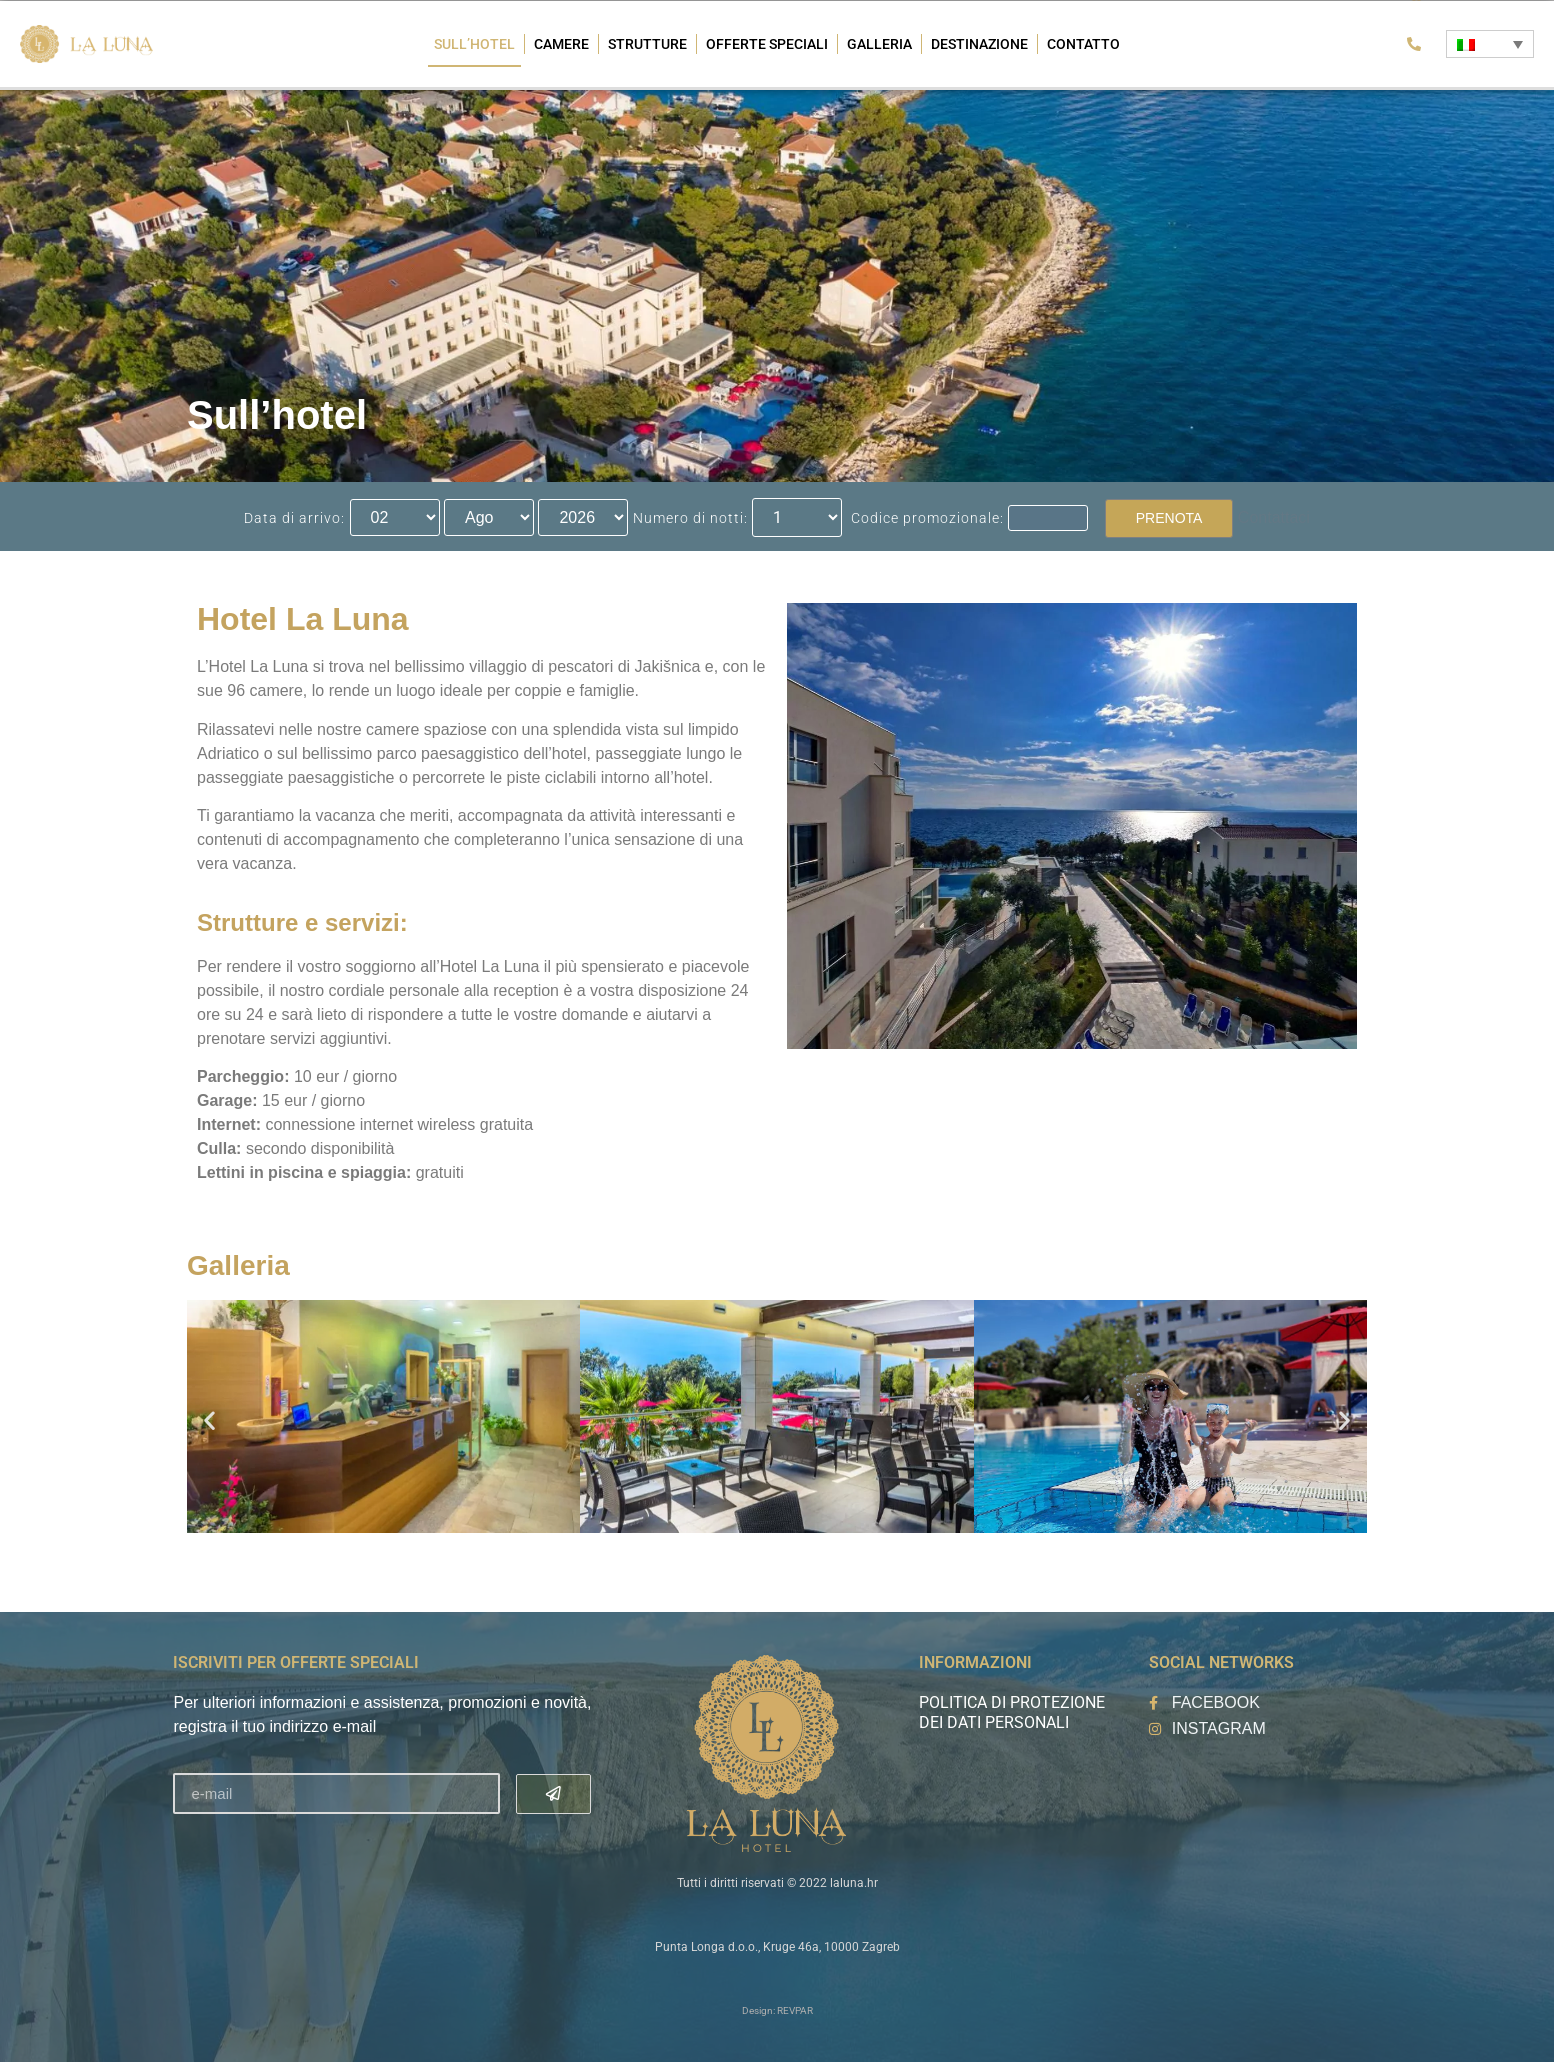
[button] (209, 1420)
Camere (561, 44)
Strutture (647, 44)
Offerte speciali (767, 44)
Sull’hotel (474, 44)
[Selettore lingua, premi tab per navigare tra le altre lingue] (1489, 44)
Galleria (879, 44)
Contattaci (1274, 517)
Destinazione (979, 44)
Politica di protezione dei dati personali (1012, 1712)
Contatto (1083, 44)
